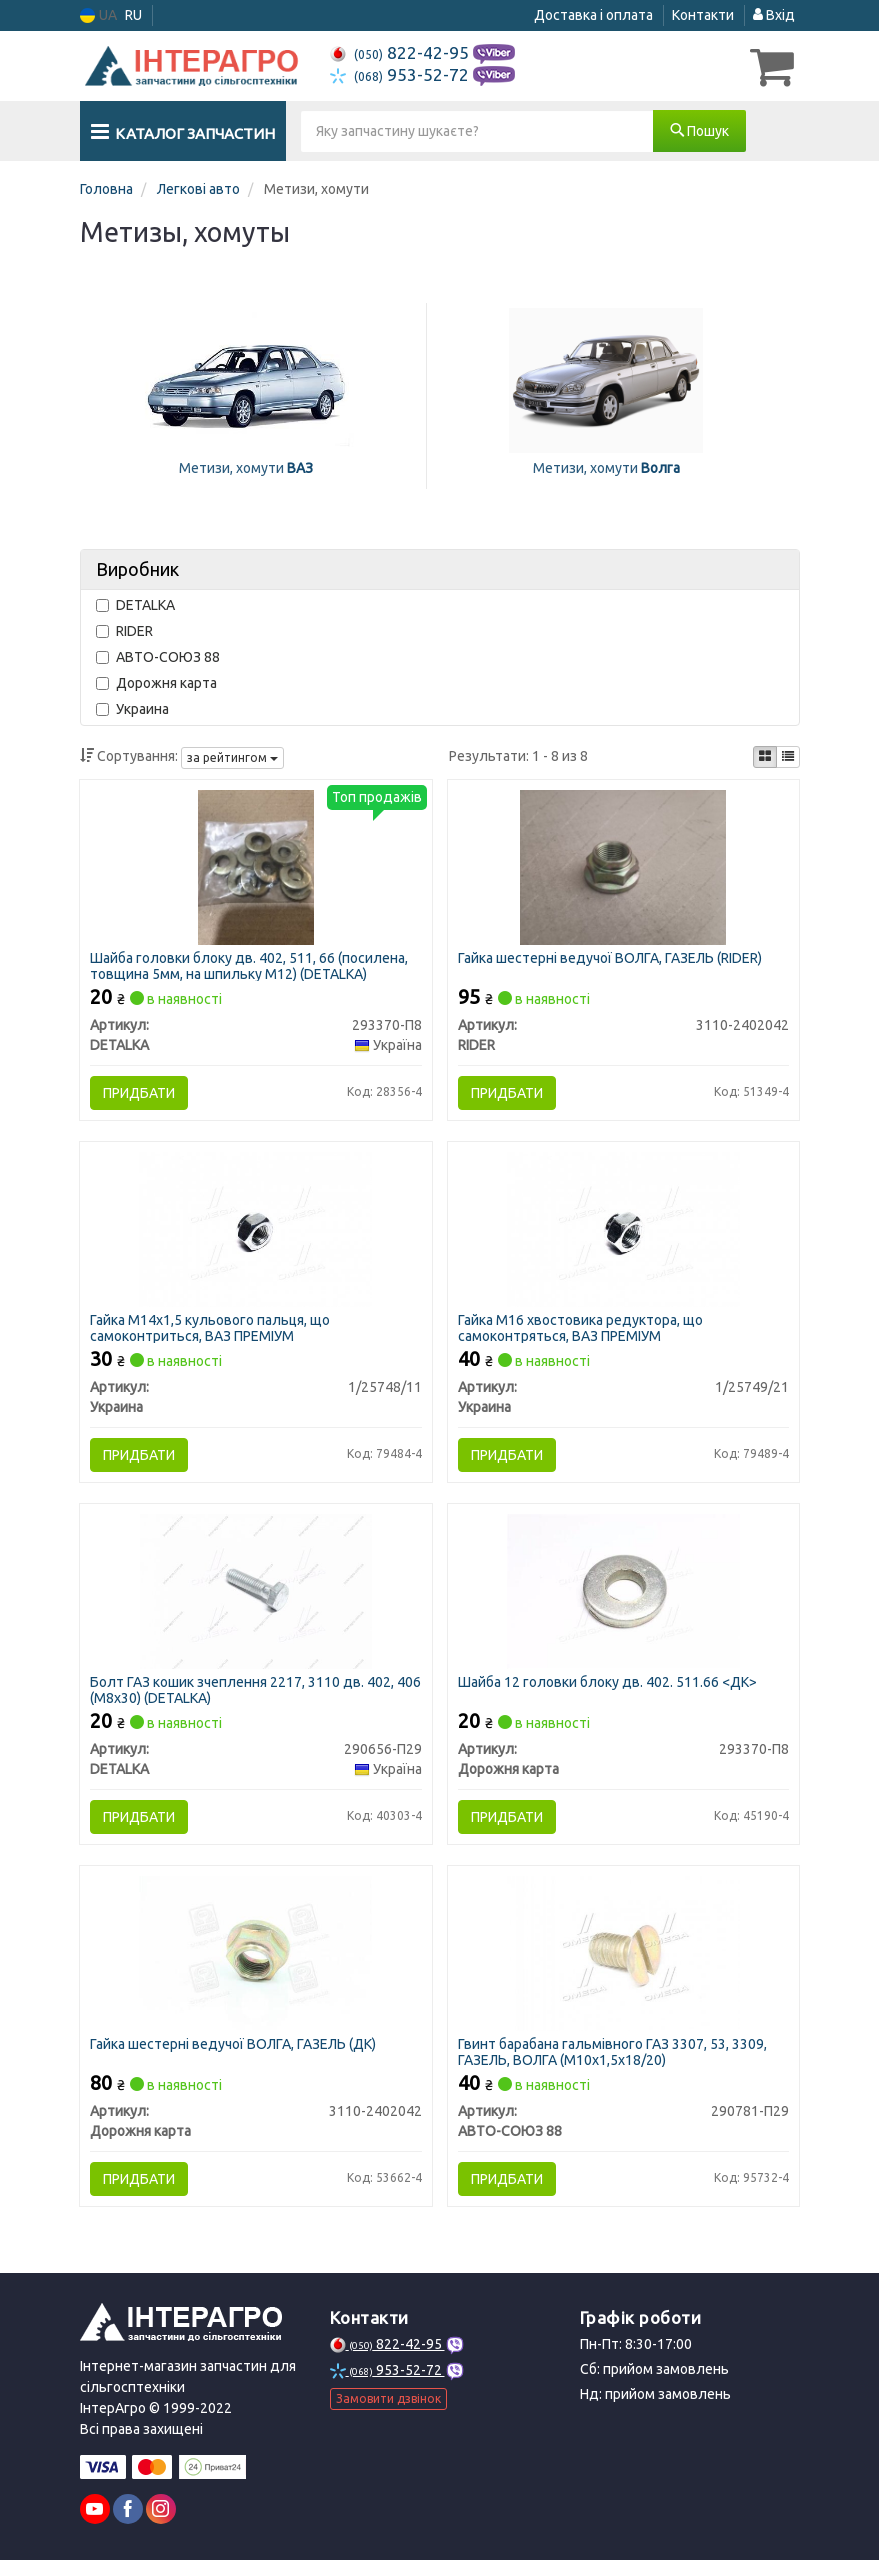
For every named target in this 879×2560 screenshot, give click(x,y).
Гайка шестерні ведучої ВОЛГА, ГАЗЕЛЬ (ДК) (233, 2044)
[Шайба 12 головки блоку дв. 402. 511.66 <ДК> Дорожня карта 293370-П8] (623, 1590)
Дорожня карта (156, 683)
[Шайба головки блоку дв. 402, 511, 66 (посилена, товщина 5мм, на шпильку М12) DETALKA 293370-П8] (256, 866)
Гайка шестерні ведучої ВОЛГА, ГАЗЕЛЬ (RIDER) (610, 958)
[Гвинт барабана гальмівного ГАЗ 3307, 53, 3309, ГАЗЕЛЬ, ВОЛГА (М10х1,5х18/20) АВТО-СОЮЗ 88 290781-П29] (623, 1952)
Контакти (703, 15)
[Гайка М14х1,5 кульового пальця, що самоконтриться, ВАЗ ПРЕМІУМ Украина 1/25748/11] (255, 1228)
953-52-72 (401, 74)
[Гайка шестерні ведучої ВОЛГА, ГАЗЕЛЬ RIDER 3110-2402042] (623, 866)
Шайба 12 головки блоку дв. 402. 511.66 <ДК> (607, 1682)
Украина (132, 709)
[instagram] (161, 2509)
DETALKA (135, 605)
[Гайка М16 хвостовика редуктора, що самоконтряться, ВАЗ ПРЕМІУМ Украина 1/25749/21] (623, 1228)
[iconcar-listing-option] (788, 757)
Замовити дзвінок (388, 2398)
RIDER (124, 631)
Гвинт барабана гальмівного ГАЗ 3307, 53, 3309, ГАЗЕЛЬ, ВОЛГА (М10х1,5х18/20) (612, 2051)
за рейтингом (232, 757)
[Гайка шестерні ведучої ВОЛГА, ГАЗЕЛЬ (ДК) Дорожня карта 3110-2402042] (255, 1952)
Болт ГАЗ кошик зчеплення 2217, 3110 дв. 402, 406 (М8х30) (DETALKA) (255, 1689)
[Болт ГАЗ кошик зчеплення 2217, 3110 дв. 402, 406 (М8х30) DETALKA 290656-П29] (256, 1590)
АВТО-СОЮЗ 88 (158, 657)
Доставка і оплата (593, 15)
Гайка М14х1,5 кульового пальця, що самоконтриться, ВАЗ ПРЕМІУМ (210, 1327)
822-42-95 (401, 52)
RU (133, 15)
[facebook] (128, 2509)
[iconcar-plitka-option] (765, 757)
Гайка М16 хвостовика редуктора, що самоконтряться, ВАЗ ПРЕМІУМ (580, 1327)
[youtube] (95, 2509)
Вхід (774, 15)
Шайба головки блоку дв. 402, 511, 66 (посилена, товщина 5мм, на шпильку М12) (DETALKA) (249, 965)
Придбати (139, 1093)
